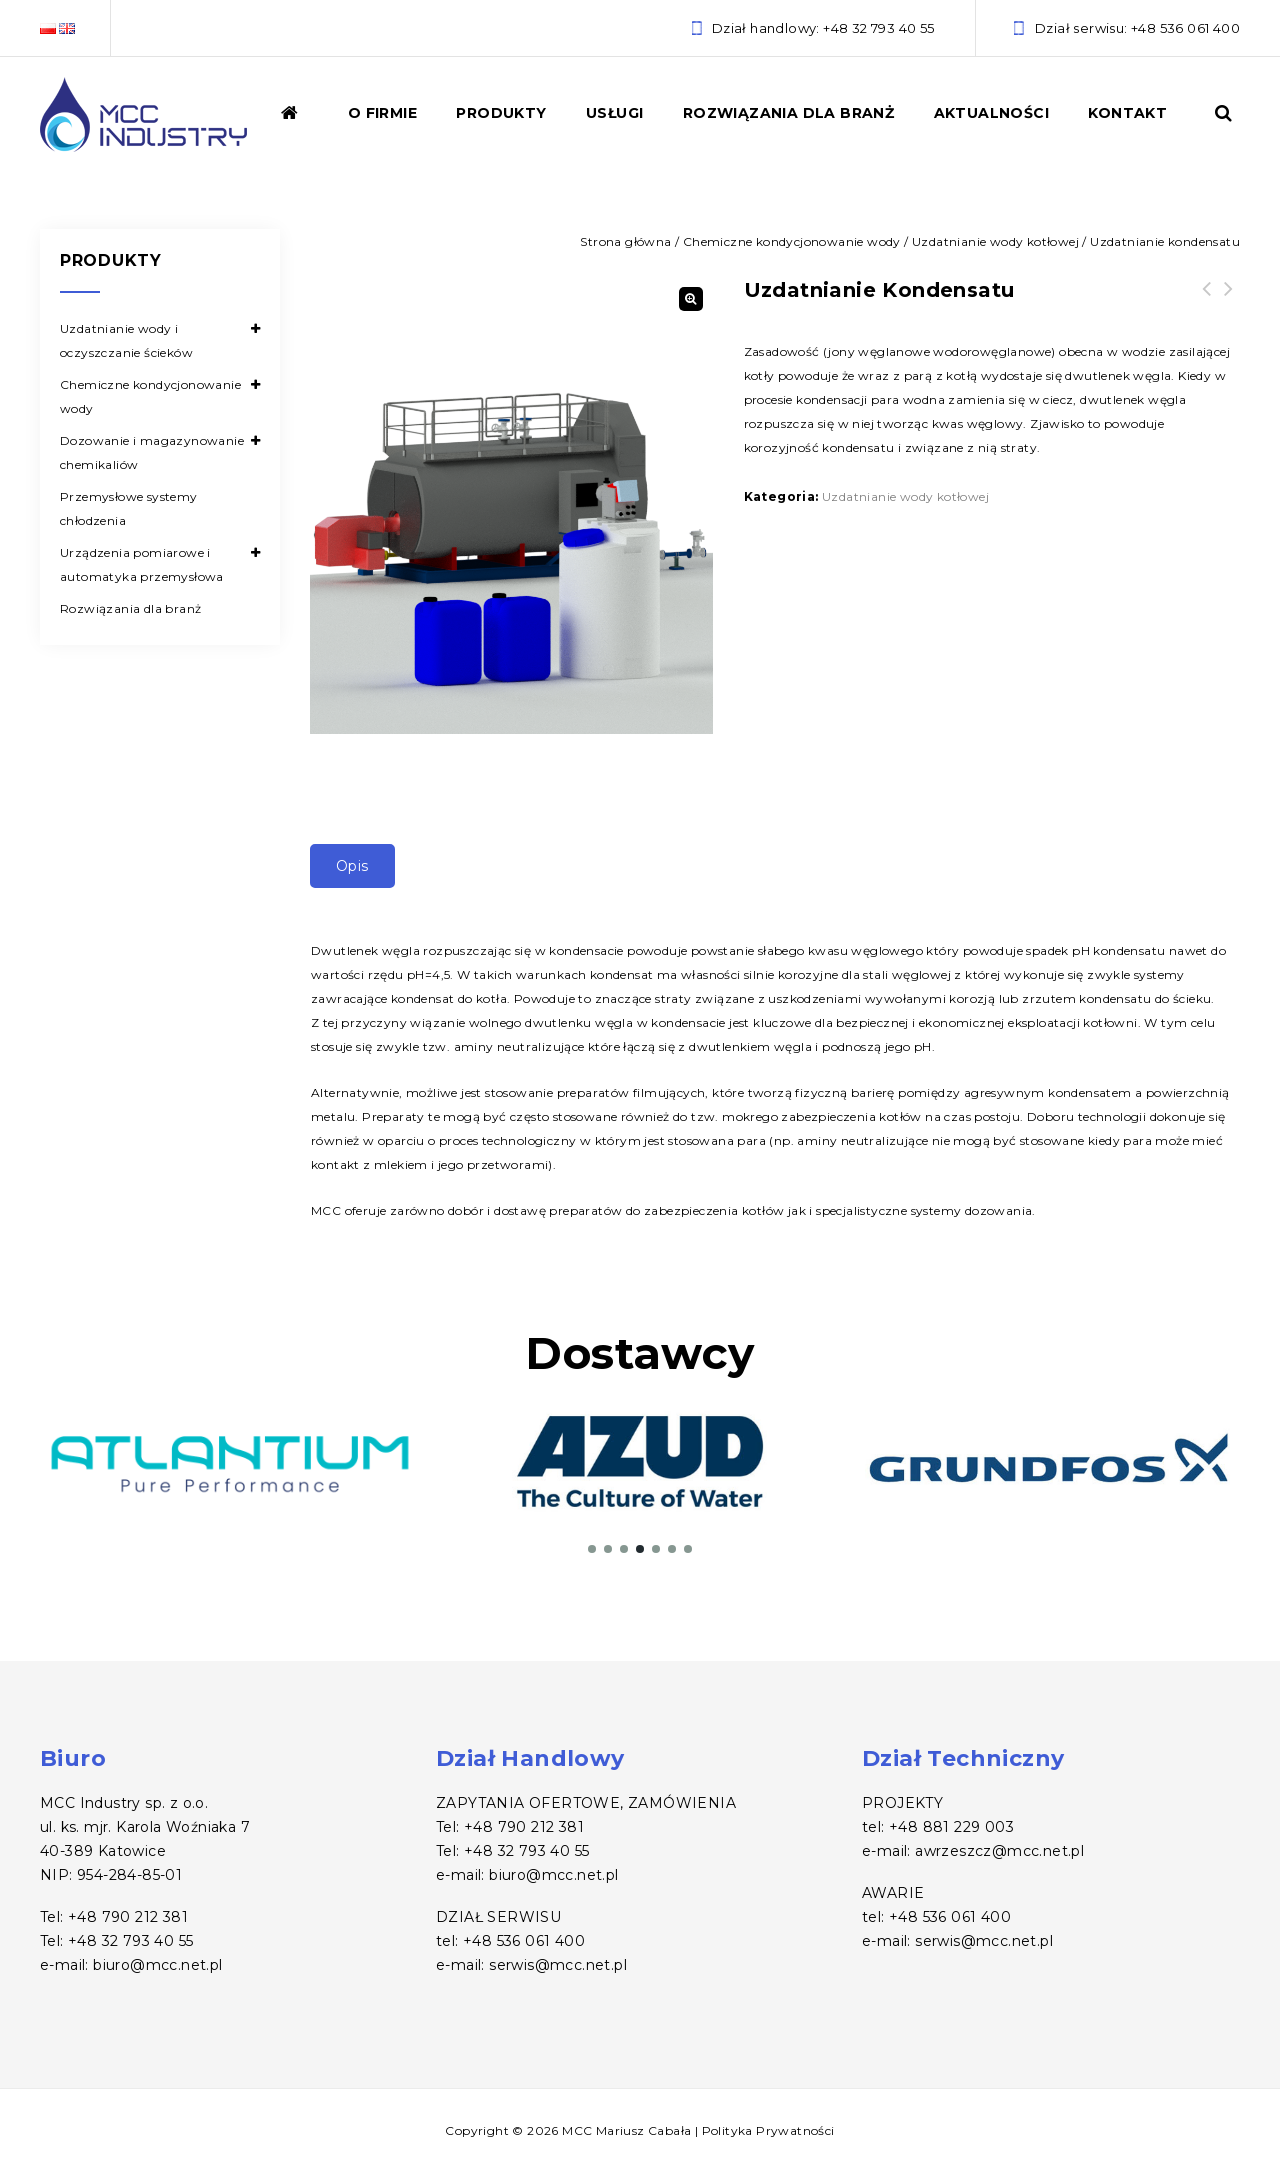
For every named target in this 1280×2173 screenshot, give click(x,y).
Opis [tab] (352, 866)
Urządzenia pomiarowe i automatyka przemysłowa (142, 564)
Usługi (614, 113)
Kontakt (1127, 113)
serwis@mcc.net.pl (558, 1965)
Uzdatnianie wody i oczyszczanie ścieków (126, 340)
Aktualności (991, 113)
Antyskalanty (1229, 301)
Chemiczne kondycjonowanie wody (792, 241)
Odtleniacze (1207, 301)
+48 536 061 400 (1185, 28)
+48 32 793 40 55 (878, 28)
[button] (691, 299)
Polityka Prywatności (768, 2130)
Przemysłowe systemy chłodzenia (129, 508)
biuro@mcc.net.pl (157, 1965)
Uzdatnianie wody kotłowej (995, 241)
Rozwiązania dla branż (788, 113)
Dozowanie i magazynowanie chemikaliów (152, 452)
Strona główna (625, 241)
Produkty (501, 113)
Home (302, 123)
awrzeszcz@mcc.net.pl (999, 1851)
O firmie (382, 113)
